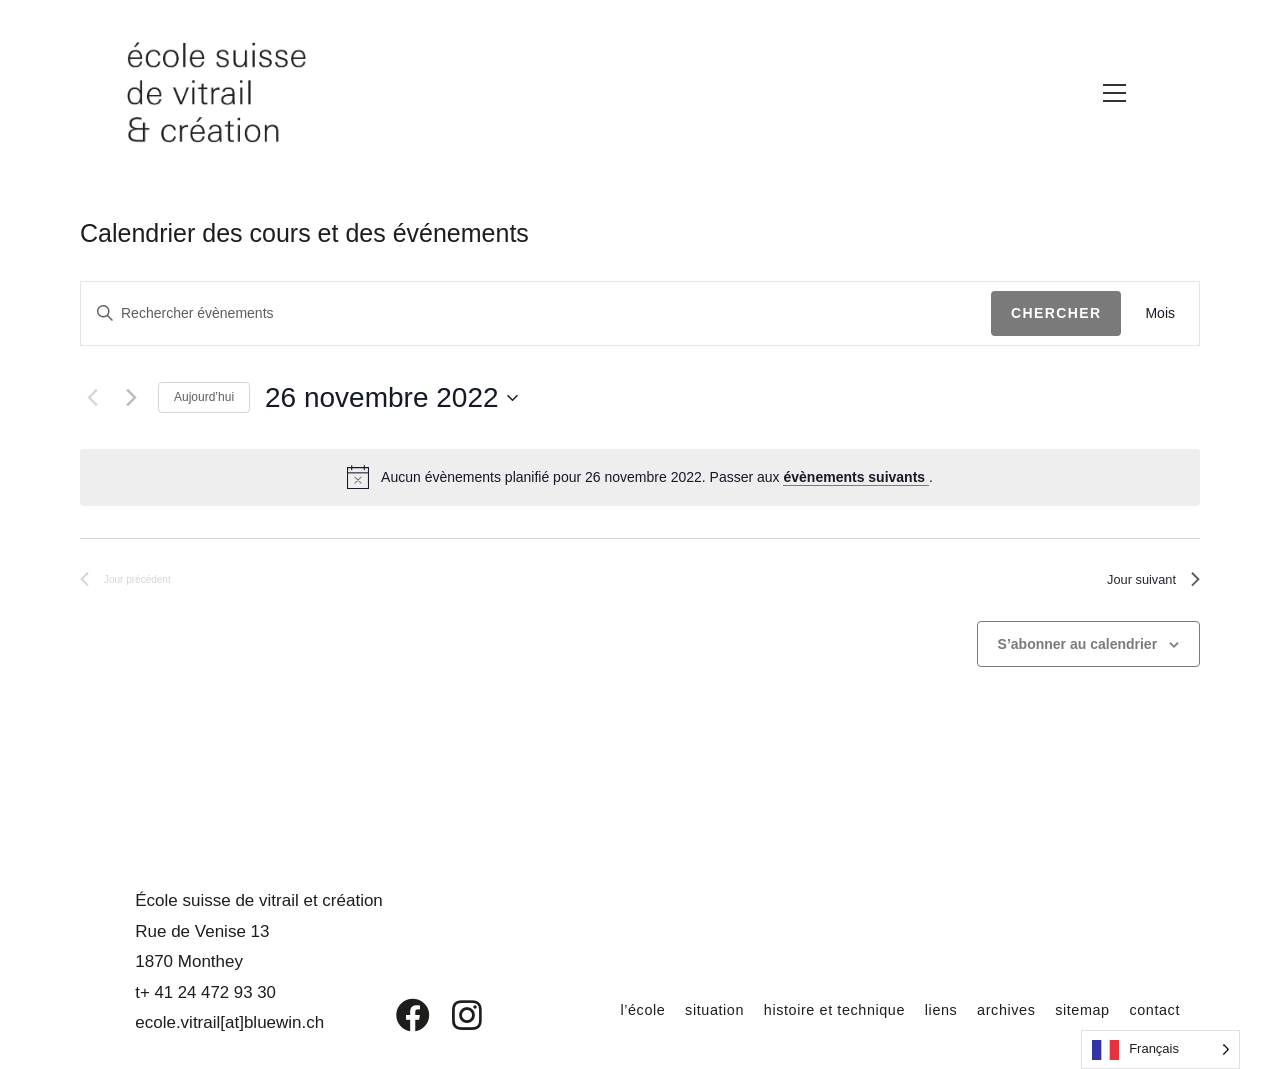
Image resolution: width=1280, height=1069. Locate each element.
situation (676, 1009)
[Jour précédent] (92, 398)
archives (992, 1009)
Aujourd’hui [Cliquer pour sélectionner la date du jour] (204, 397)
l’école (600, 1009)
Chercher (1056, 313)
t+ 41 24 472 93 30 (202, 992)
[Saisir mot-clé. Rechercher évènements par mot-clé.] (536, 313)
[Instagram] (454, 1015)
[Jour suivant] (131, 398)
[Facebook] (398, 1015)
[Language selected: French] (1160, 1049)
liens (922, 1009)
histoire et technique (807, 1009)
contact (1152, 1009)
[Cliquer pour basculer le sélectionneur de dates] (391, 398)
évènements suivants (856, 477)
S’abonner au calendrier (1078, 651)
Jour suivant (1145, 583)
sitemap (1074, 1009)
